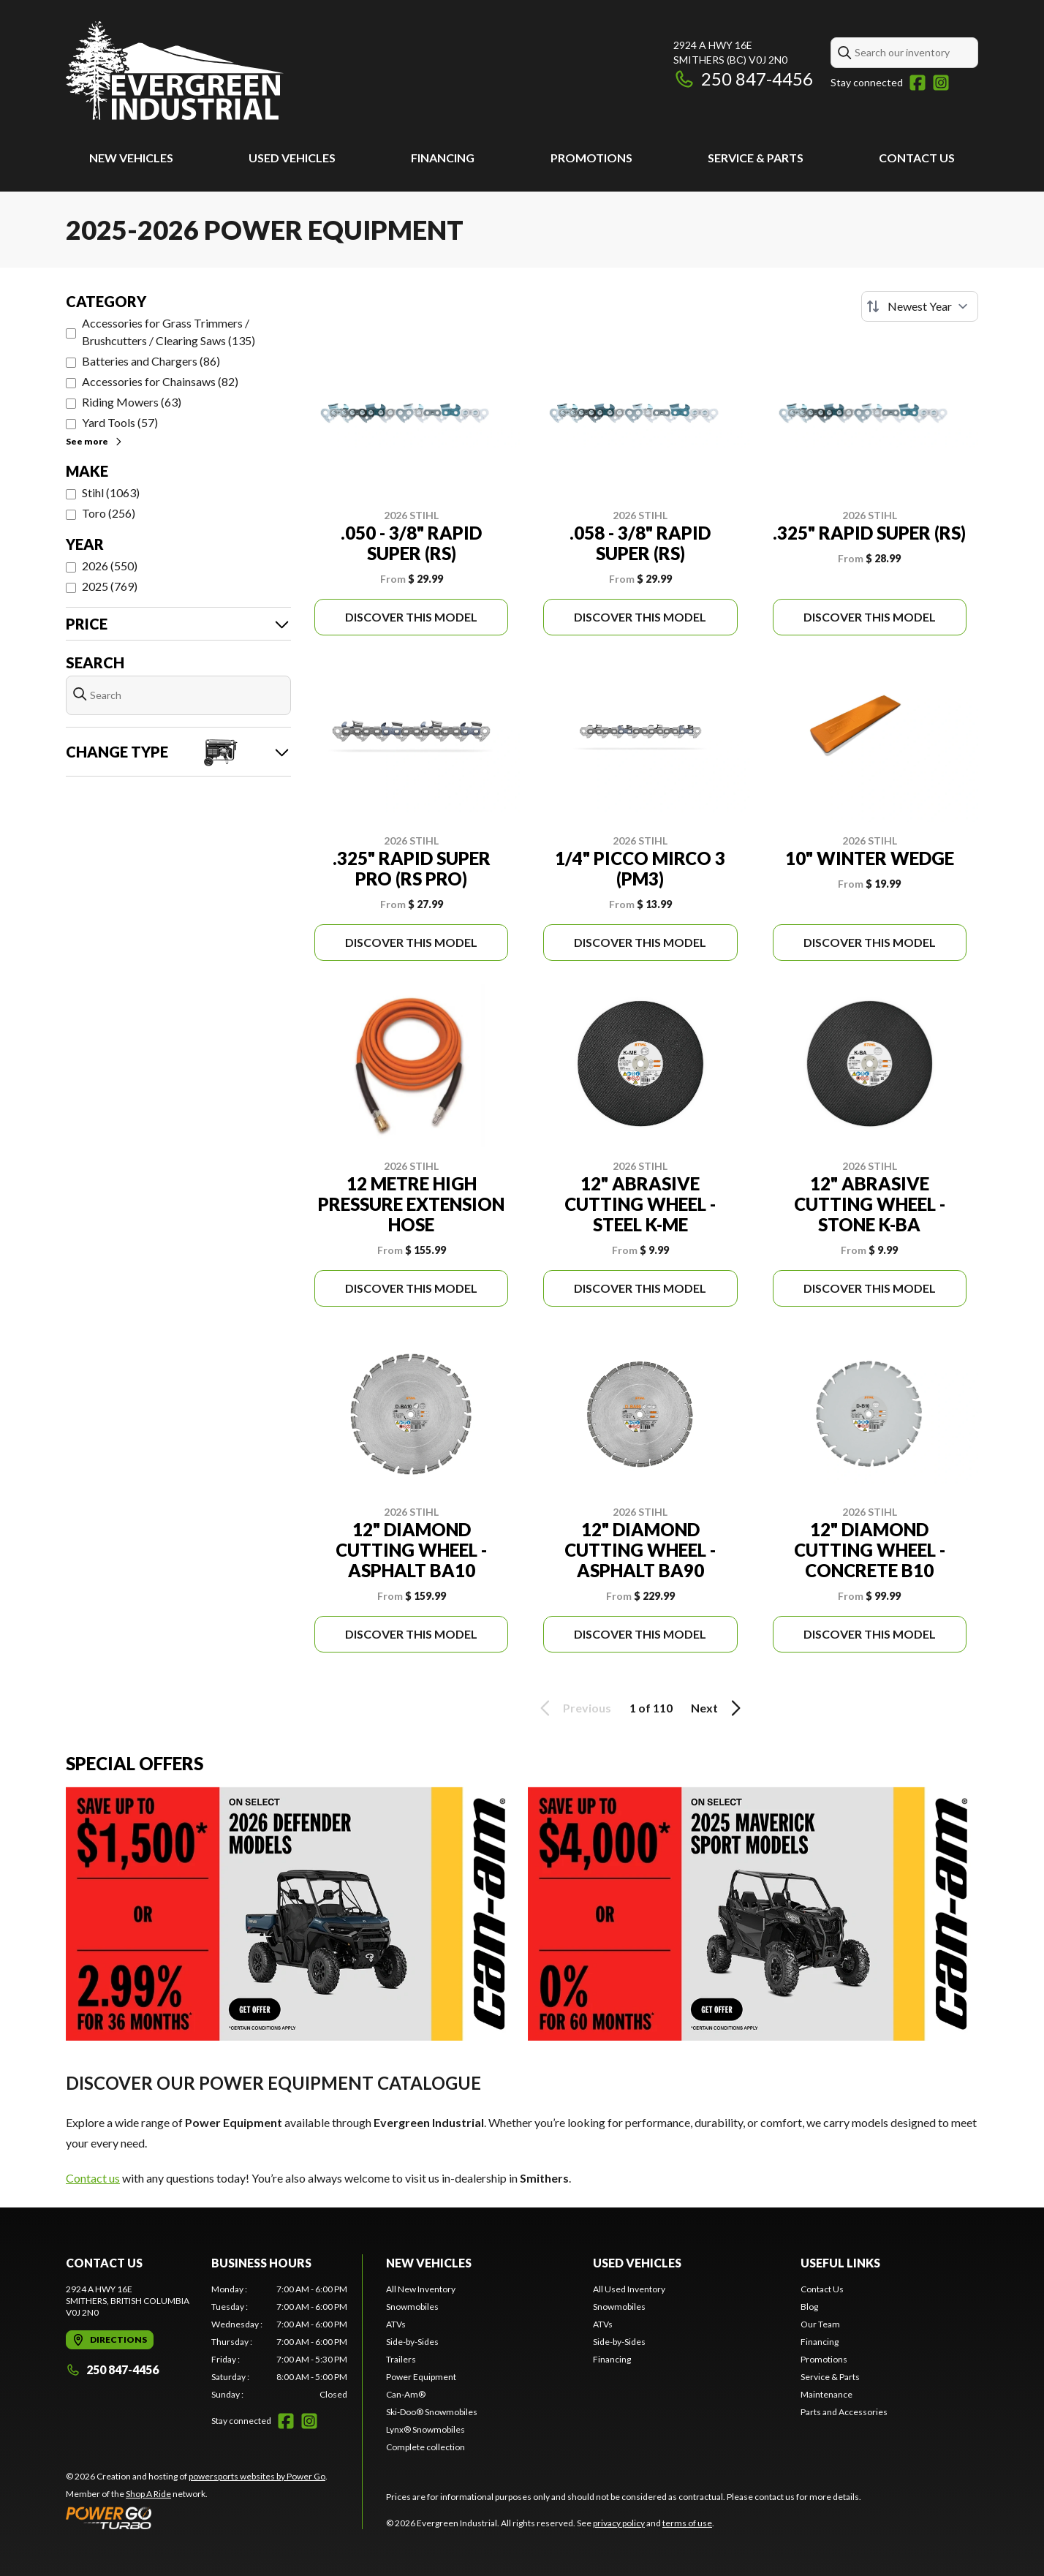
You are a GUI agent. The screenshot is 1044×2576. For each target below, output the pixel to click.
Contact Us (917, 158)
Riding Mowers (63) (131, 402)
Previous (573, 1708)
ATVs (396, 2324)
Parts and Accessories (844, 2411)
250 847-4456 (743, 78)
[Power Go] (197, 2517)
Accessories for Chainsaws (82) (160, 381)
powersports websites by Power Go (257, 2476)
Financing (442, 158)
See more (95, 441)
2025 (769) (109, 586)
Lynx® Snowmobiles (425, 2429)
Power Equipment (421, 2376)
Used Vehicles (292, 158)
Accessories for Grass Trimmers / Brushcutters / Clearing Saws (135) (168, 331)
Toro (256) (108, 513)
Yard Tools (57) (120, 422)
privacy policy (619, 2523)
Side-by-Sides (412, 2341)
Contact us (93, 2178)
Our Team (820, 2324)
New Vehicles (131, 158)
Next (718, 1708)
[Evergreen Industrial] (175, 70)
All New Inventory (420, 2289)
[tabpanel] (279, 2342)
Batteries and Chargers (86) (151, 361)
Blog (809, 2306)
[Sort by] (919, 306)
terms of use (687, 2523)
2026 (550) (109, 566)
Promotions (591, 158)
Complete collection (425, 2446)
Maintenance (826, 2394)
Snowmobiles (412, 2306)
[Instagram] (941, 82)
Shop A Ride (148, 2493)
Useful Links (840, 2263)
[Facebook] (917, 82)
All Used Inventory (629, 2289)
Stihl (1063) (111, 492)
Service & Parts (755, 158)
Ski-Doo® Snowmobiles (431, 2411)
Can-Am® (405, 2394)
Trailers (401, 2359)
